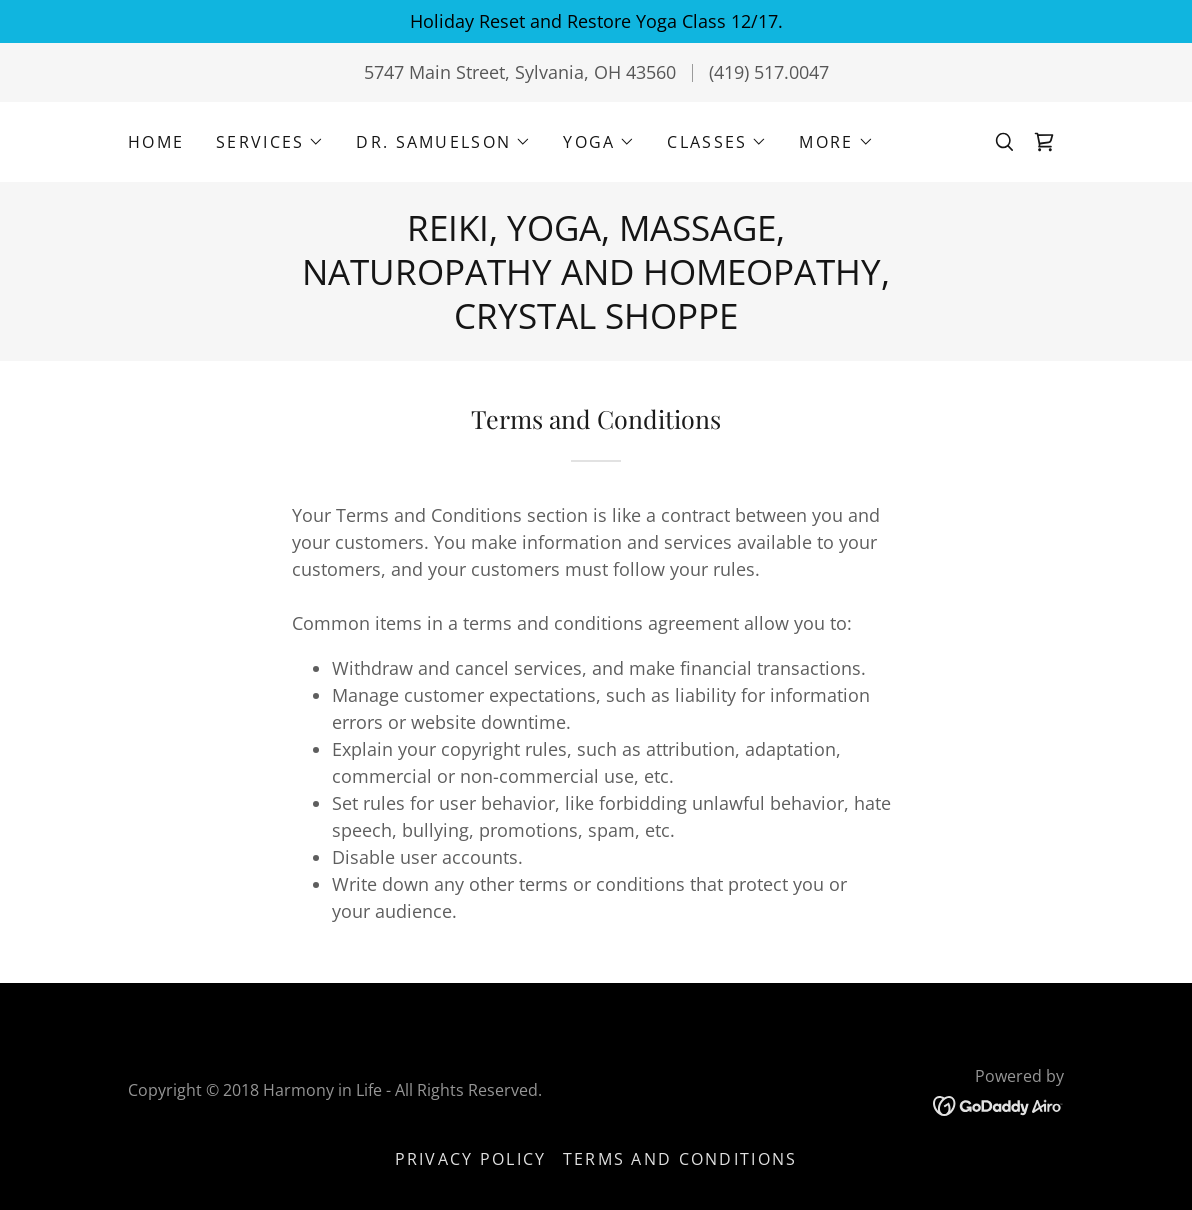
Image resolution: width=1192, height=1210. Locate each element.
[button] (270, 142)
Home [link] (156, 142)
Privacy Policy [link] (471, 1159)
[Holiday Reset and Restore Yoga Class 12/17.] (596, 21)
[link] (1044, 142)
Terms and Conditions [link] (680, 1159)
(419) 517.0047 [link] (769, 72)
